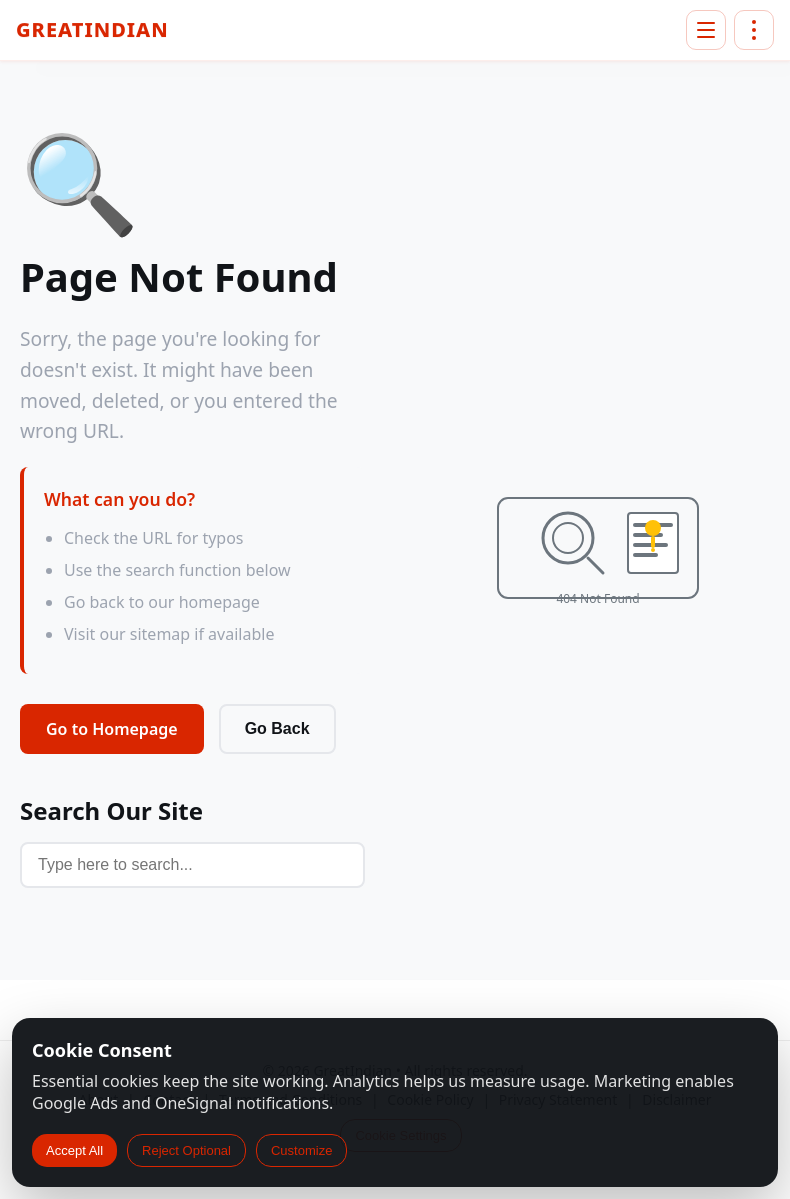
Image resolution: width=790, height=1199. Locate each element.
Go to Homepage (112, 729)
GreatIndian (92, 30)
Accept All (74, 1150)
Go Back (277, 728)
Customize (301, 1150)
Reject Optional (186, 1150)
